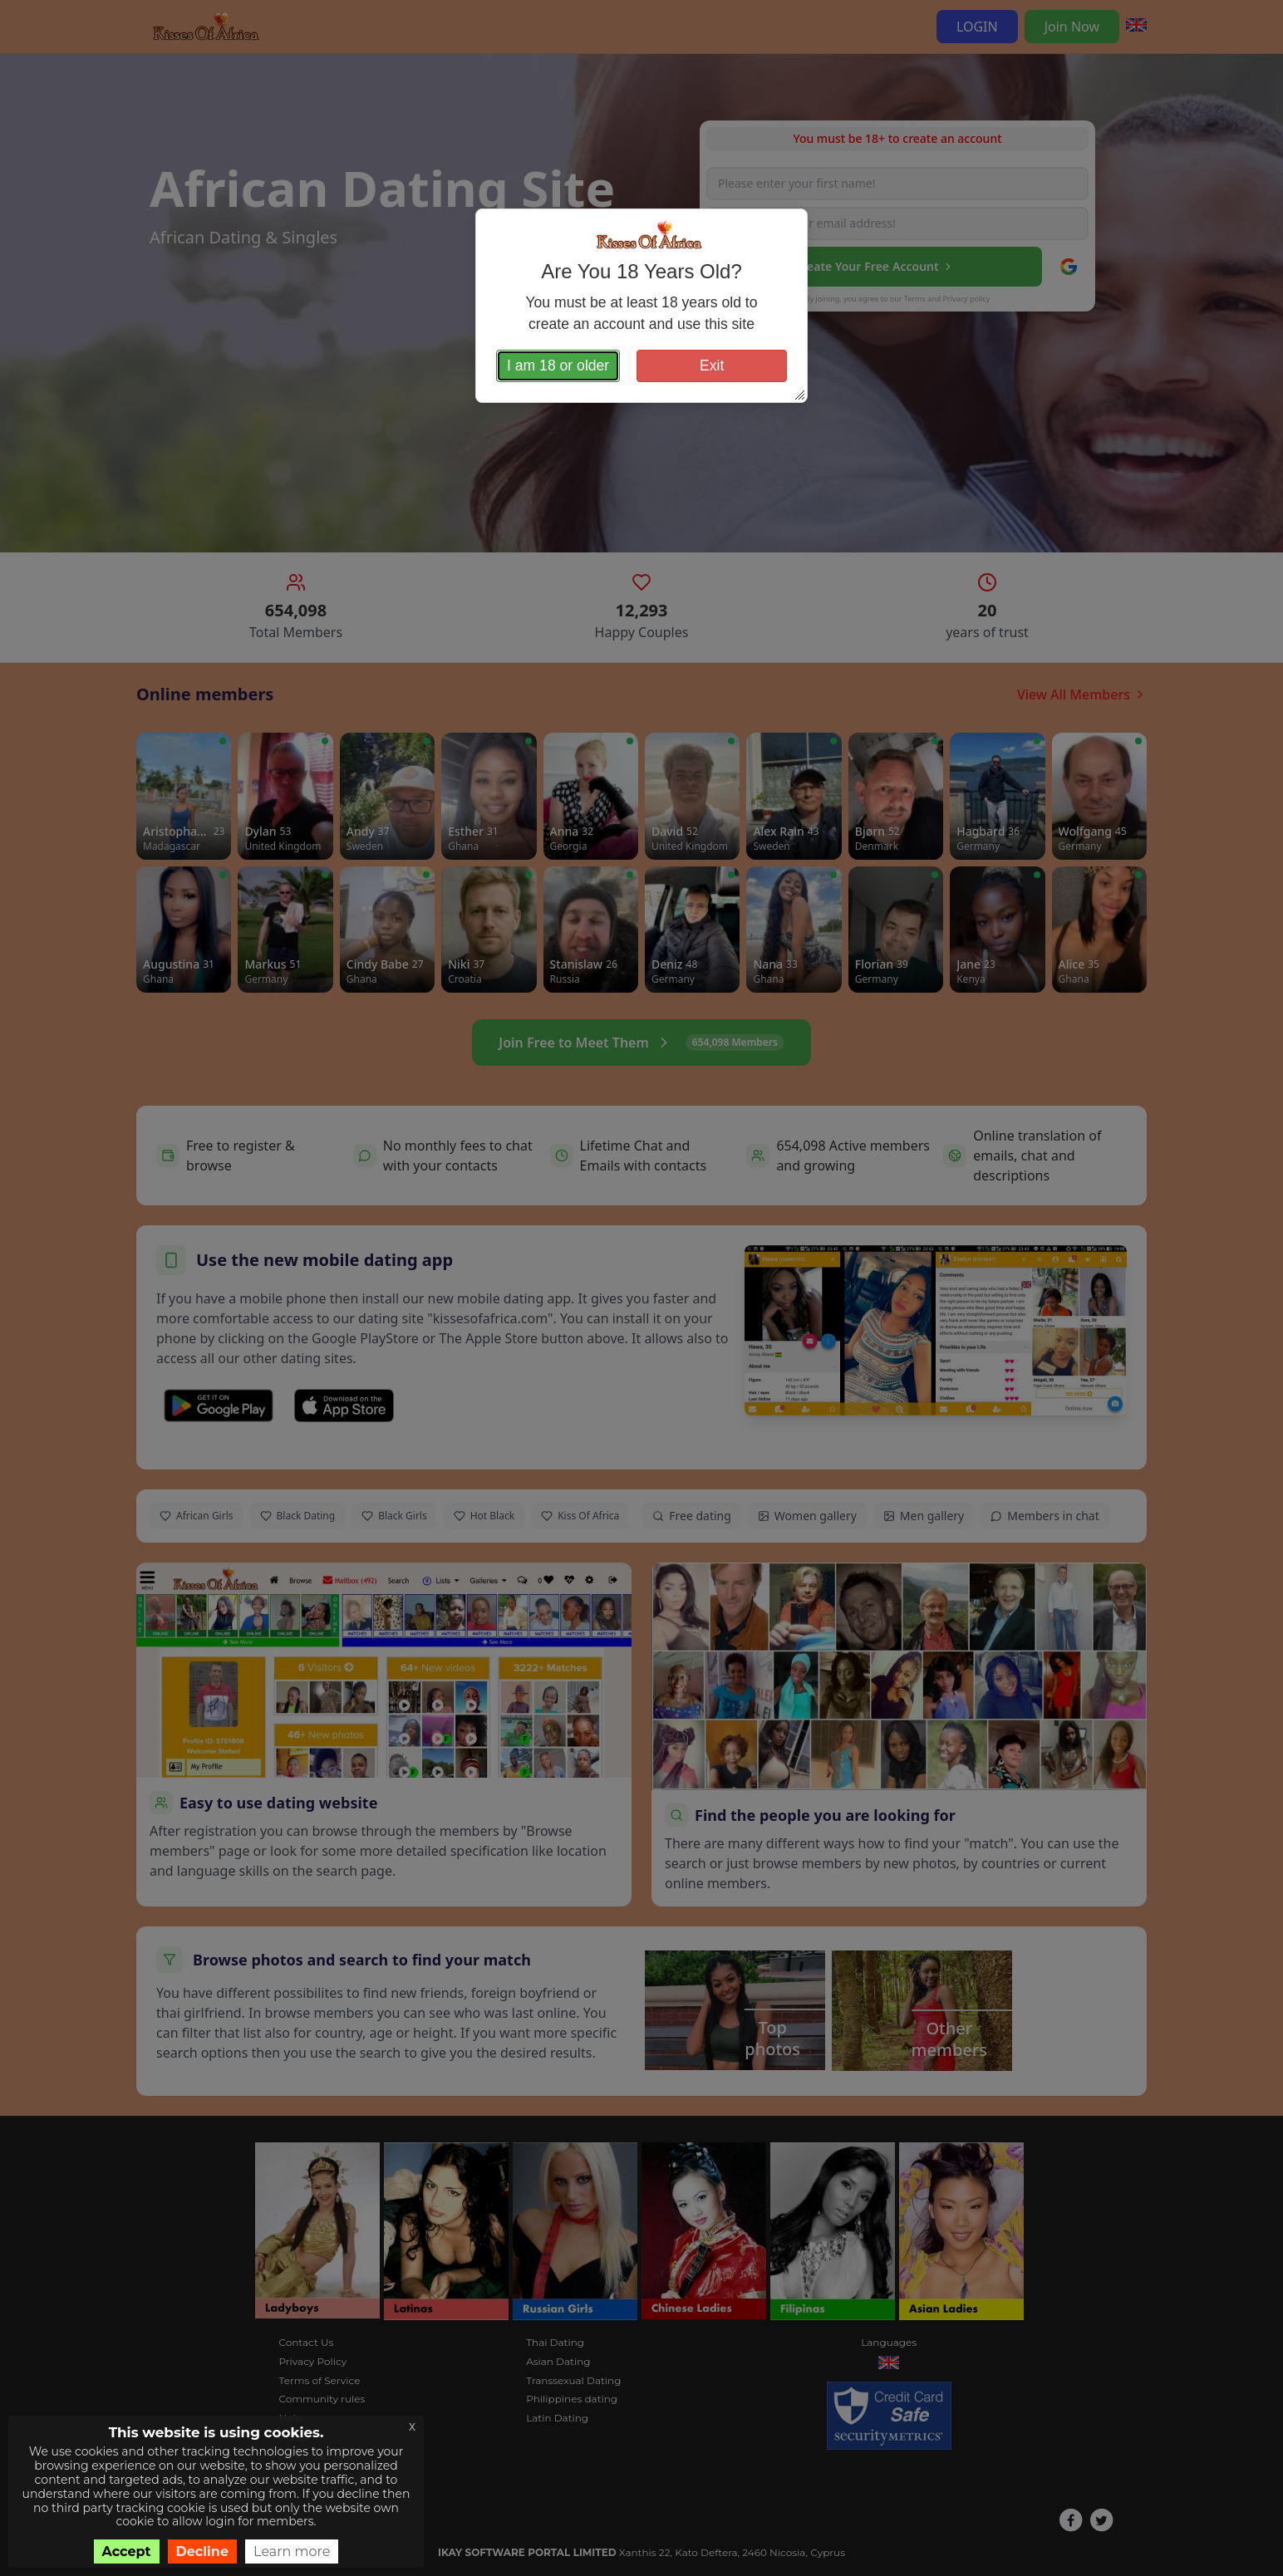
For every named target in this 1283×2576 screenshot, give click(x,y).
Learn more (291, 2551)
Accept (126, 2551)
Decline (202, 2551)
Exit (712, 365)
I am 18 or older (558, 365)
